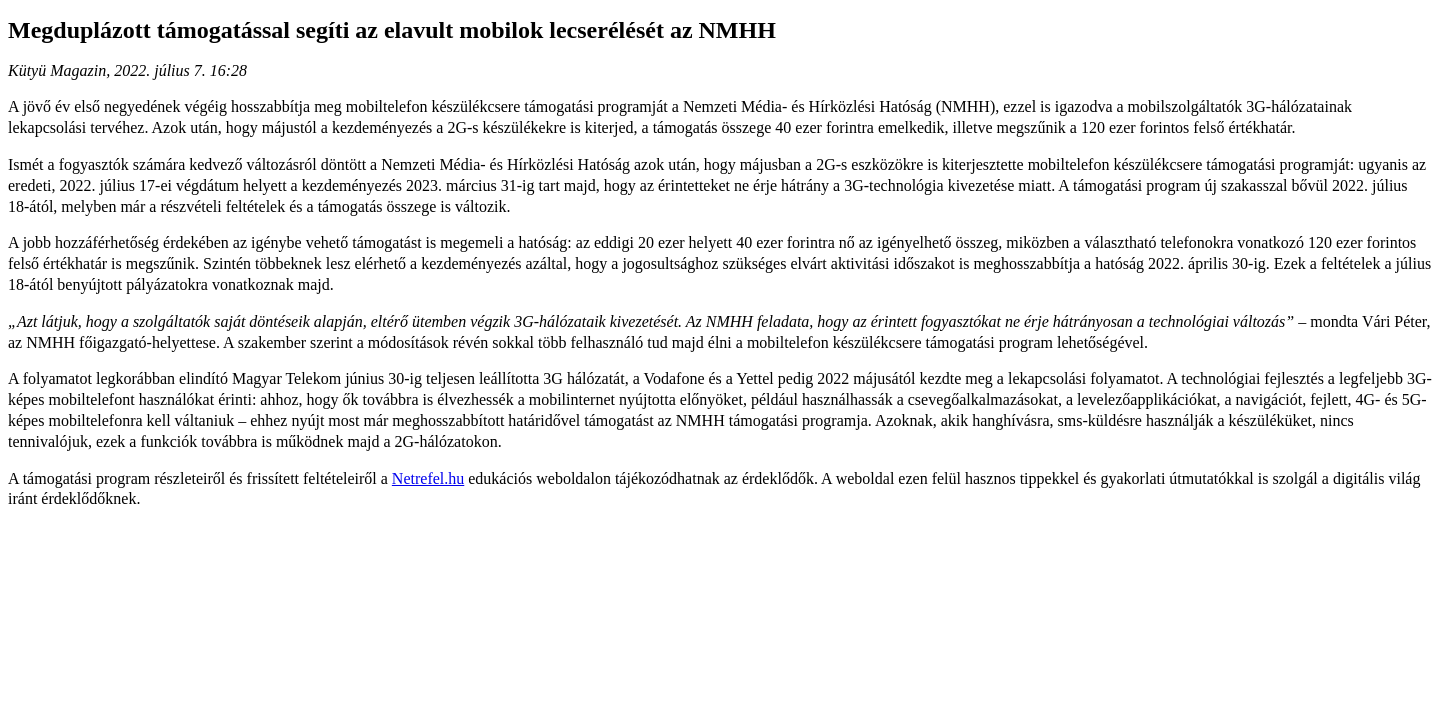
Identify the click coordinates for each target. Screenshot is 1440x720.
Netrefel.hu (428, 478)
